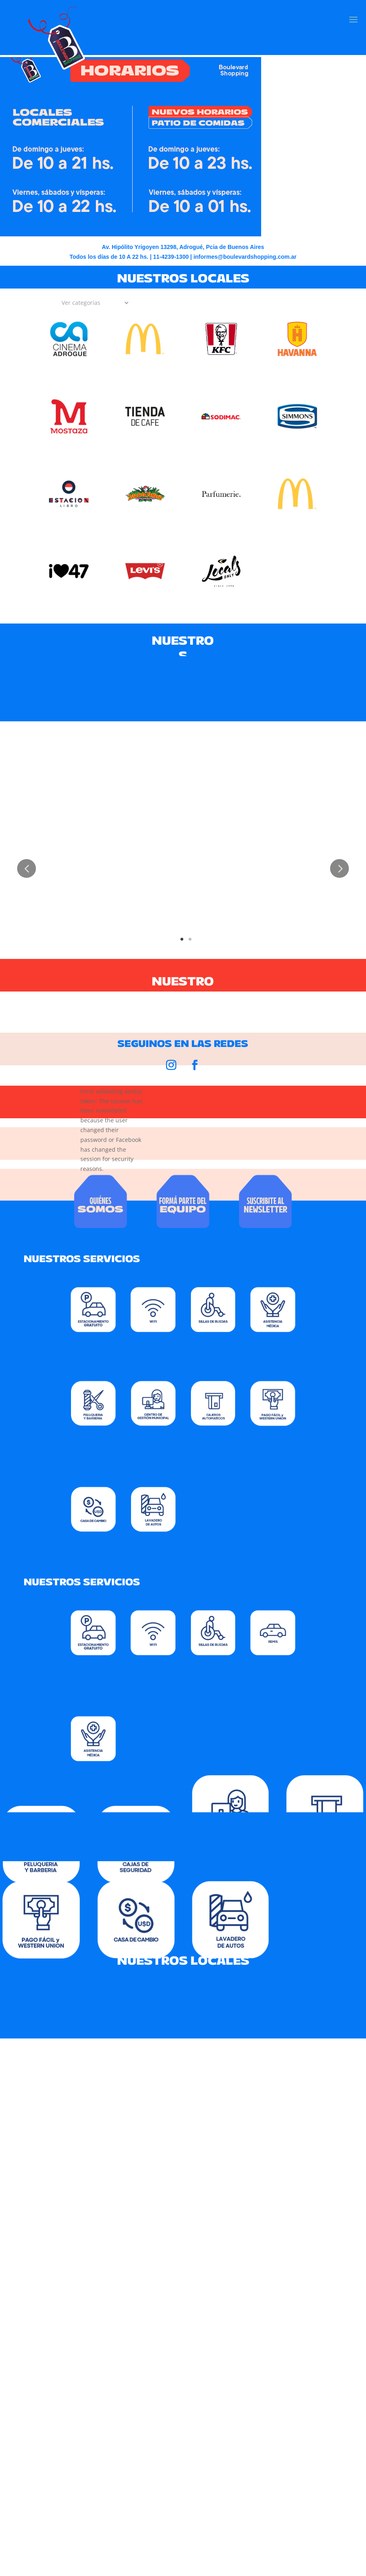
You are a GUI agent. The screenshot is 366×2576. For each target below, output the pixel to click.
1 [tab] (182, 937)
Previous (26, 868)
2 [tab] (190, 937)
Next (339, 868)
